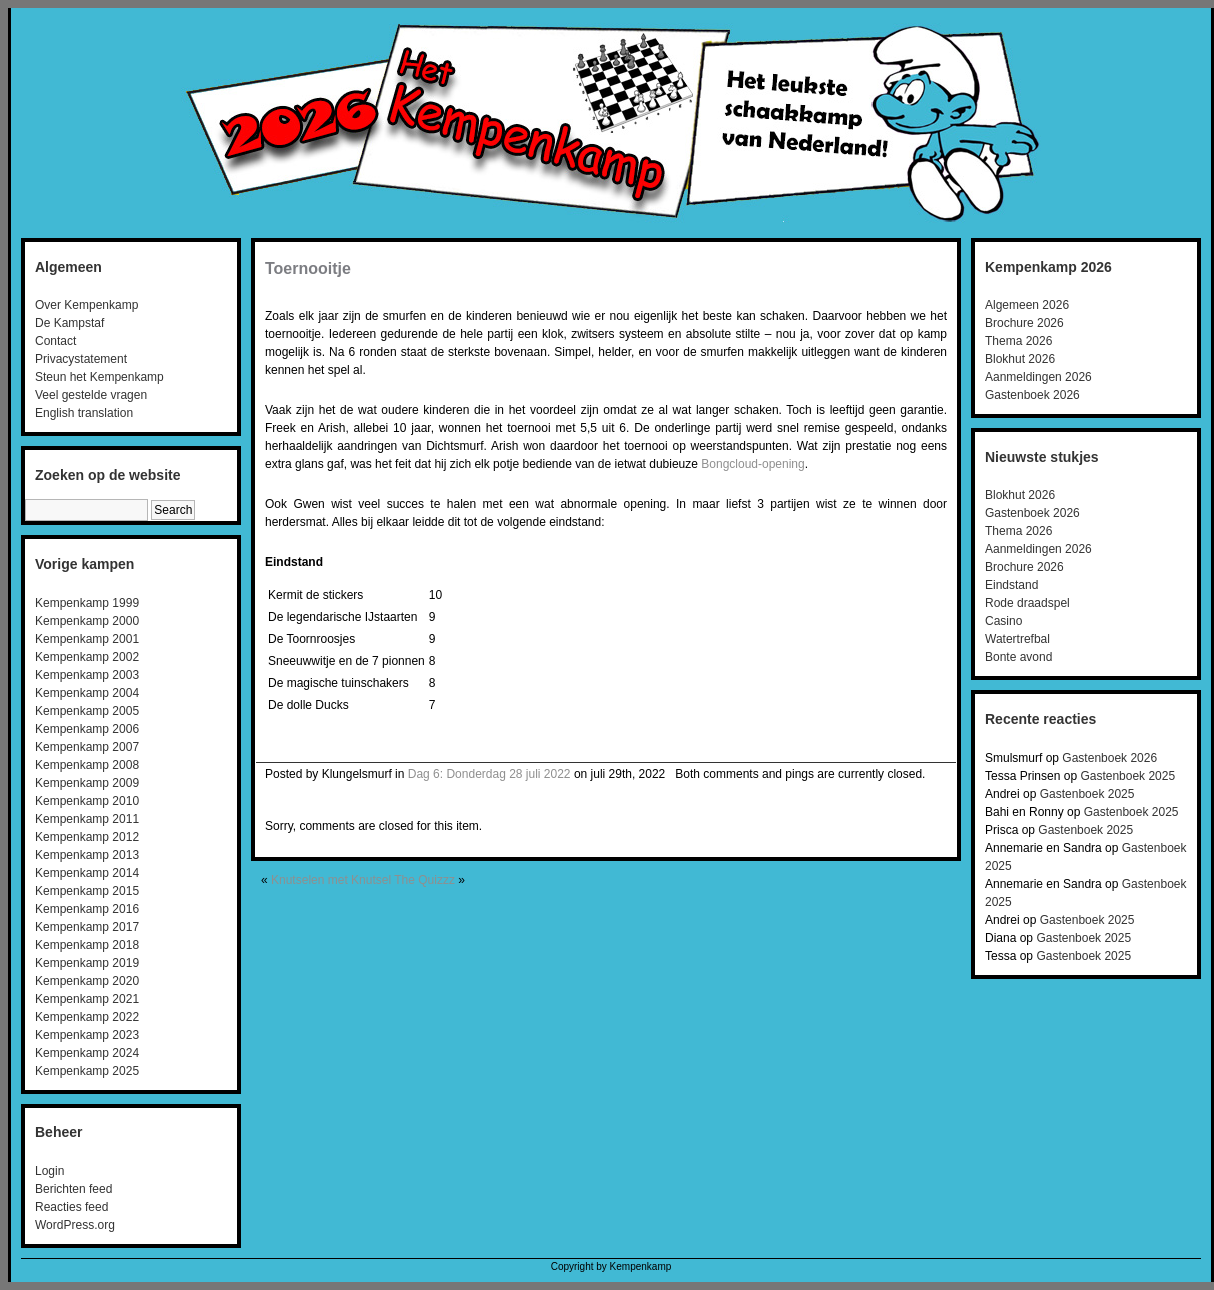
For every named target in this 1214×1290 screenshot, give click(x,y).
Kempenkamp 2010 (87, 801)
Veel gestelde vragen (91, 395)
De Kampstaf (69, 323)
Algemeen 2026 (1027, 305)
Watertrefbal (1017, 639)
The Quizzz (424, 880)
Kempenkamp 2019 (87, 963)
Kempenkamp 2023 (87, 1035)
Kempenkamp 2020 (87, 981)
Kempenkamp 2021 (87, 999)
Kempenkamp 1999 (87, 603)
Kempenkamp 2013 (87, 855)
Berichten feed (73, 1189)
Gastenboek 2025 (1127, 776)
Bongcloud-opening (752, 464)
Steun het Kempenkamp (99, 377)
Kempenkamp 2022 (87, 1017)
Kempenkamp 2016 (87, 909)
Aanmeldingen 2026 (1038, 377)
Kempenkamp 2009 (87, 783)
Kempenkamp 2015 (87, 891)
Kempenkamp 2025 (87, 1071)
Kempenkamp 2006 (87, 729)
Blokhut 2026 (1020, 359)
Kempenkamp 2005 (87, 711)
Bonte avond (1018, 657)
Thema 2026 (1018, 341)
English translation (84, 413)
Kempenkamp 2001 (87, 639)
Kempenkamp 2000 (87, 621)
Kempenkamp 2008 (87, 765)
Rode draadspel (1027, 603)
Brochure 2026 (1024, 323)
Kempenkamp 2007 (87, 747)
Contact (55, 341)
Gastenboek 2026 (1032, 395)
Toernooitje (308, 268)
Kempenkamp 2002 (87, 657)
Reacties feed (71, 1207)
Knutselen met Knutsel (331, 880)
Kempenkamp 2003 (87, 675)
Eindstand (1011, 585)
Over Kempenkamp (86, 305)
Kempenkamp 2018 (87, 945)
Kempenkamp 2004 (87, 693)
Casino (1003, 621)
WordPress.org (75, 1225)
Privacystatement (81, 359)
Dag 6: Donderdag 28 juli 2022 (489, 774)
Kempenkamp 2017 (87, 927)
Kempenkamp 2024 (87, 1053)
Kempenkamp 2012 (87, 837)
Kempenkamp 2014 (87, 873)
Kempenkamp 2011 (87, 819)
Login (49, 1171)
